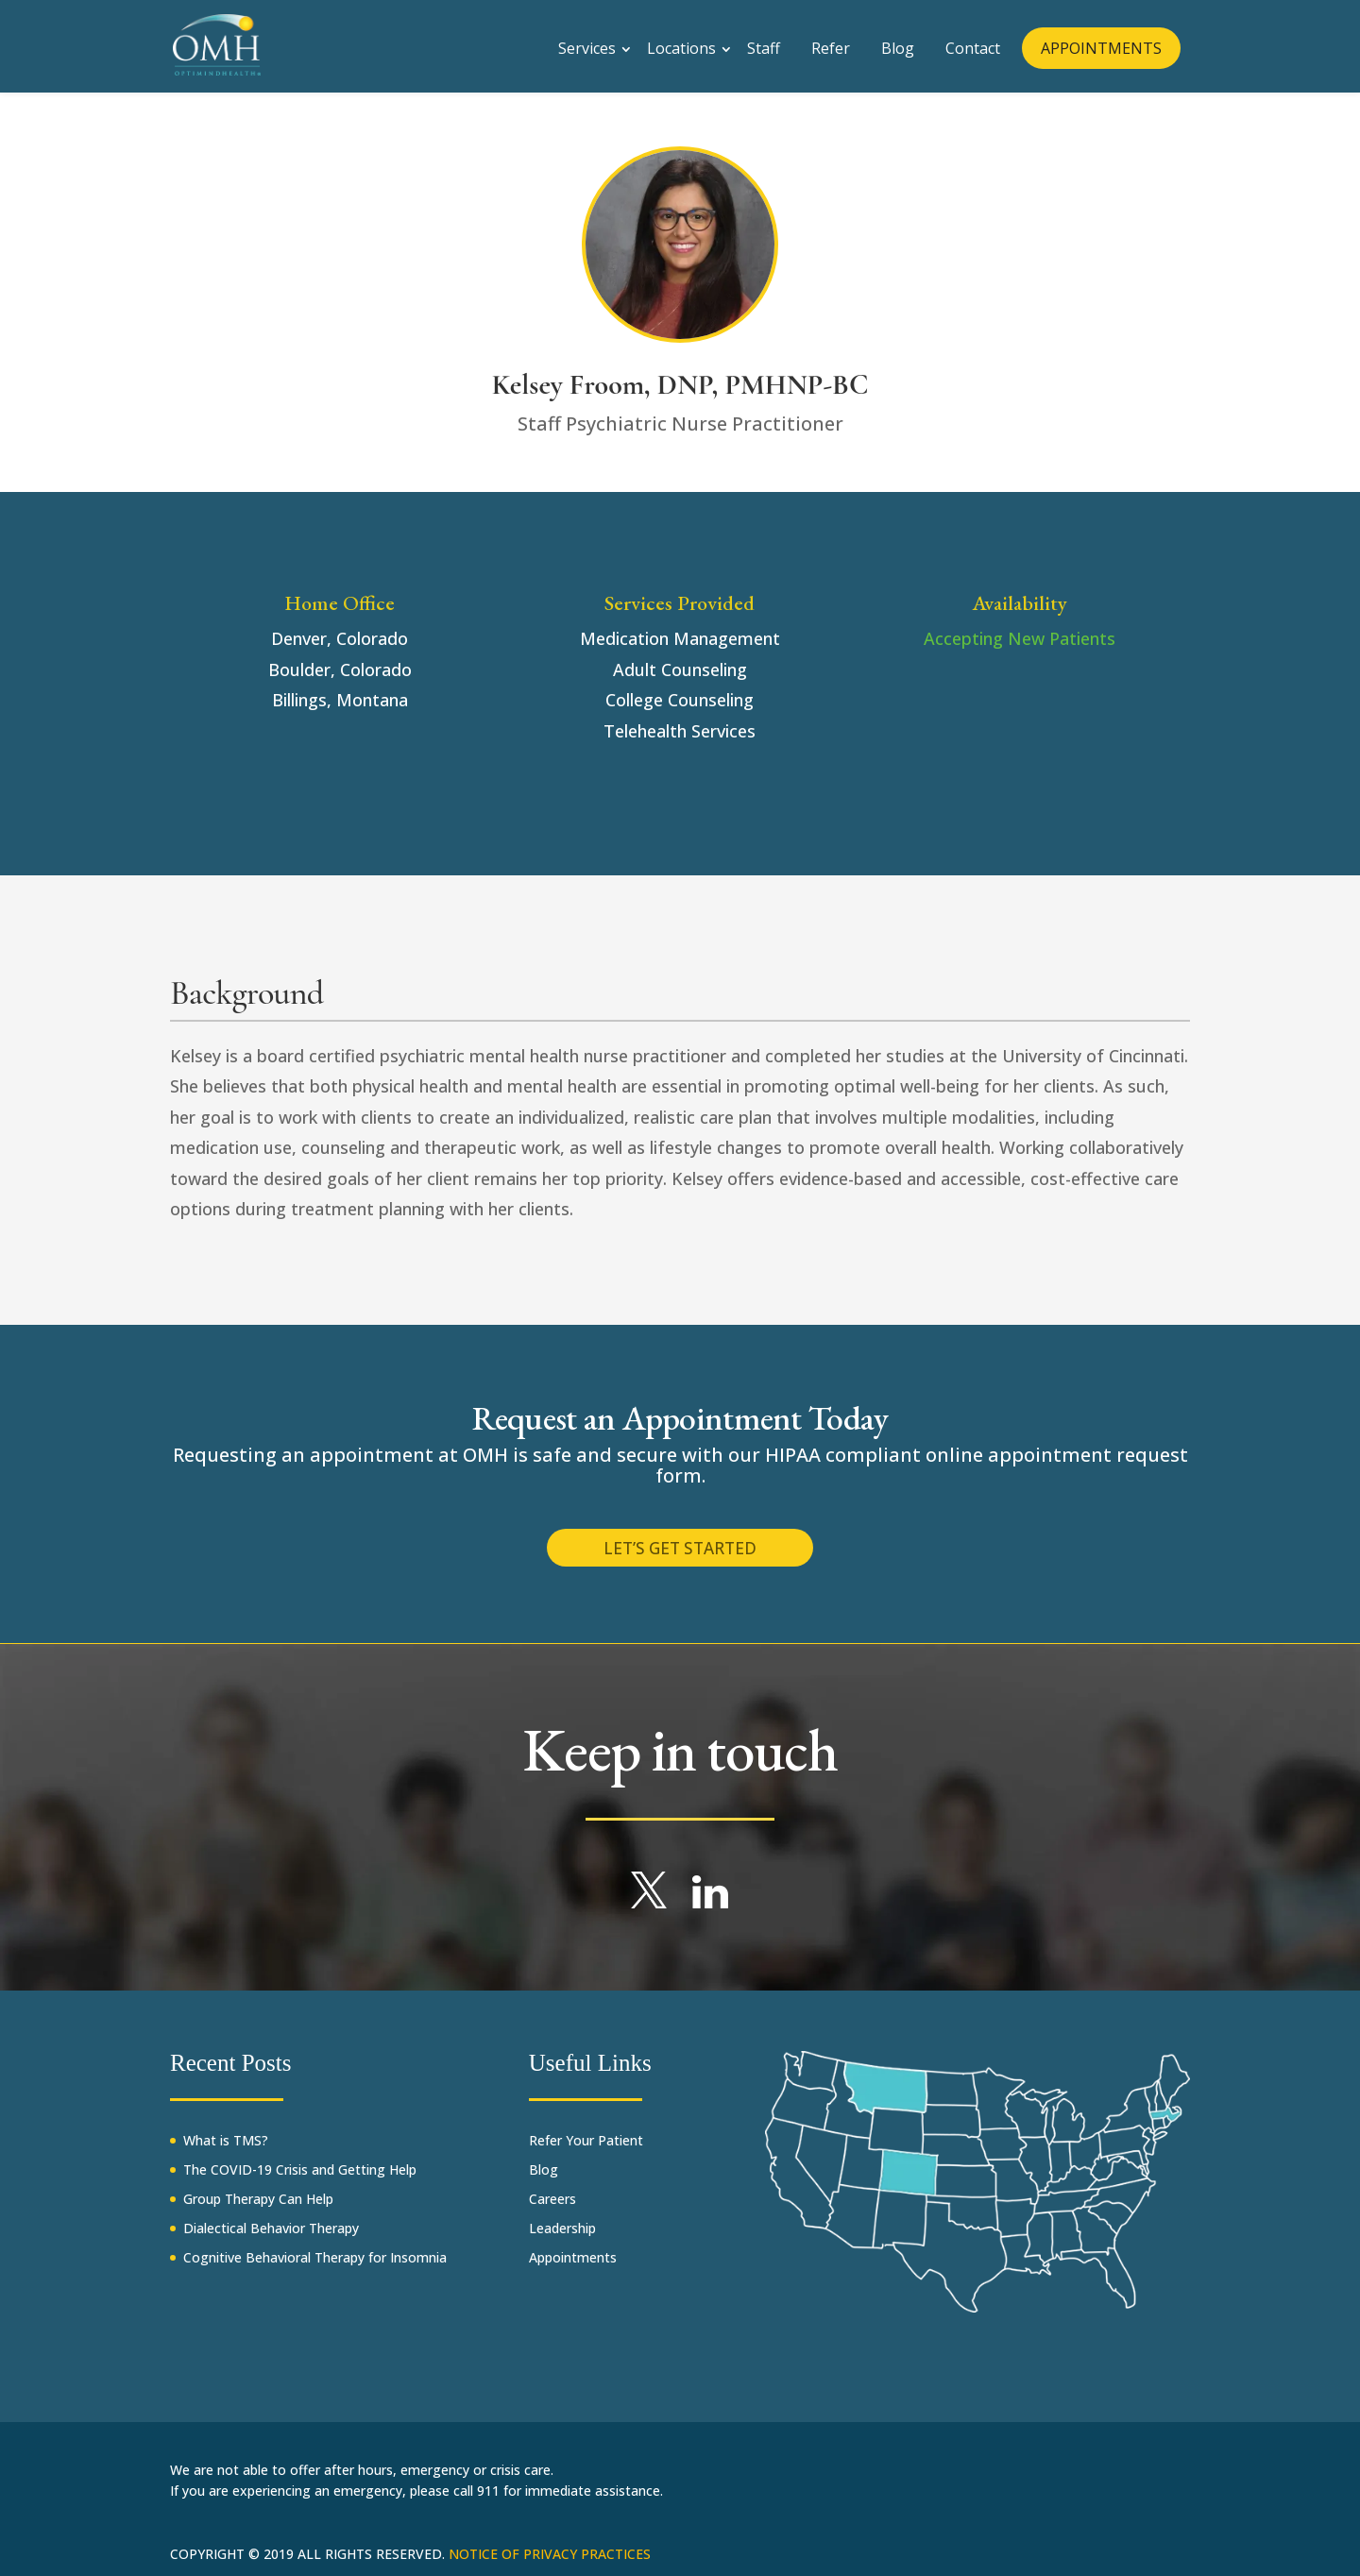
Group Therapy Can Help (258, 2209)
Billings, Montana (340, 699)
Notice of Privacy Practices (550, 2564)
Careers (552, 2209)
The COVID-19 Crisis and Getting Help (299, 2180)
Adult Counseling (680, 669)
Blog (897, 44)
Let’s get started (680, 1552)
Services (587, 44)
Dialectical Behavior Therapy (271, 2238)
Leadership (562, 2238)
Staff (763, 44)
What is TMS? (225, 2151)
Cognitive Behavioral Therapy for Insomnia (315, 2268)
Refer (830, 44)
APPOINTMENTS (1101, 44)
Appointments (573, 2268)
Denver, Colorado (339, 638)
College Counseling (679, 699)
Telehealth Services (680, 731)
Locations (681, 44)
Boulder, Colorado (340, 669)
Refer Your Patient (586, 2151)
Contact (972, 44)
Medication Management (680, 638)
